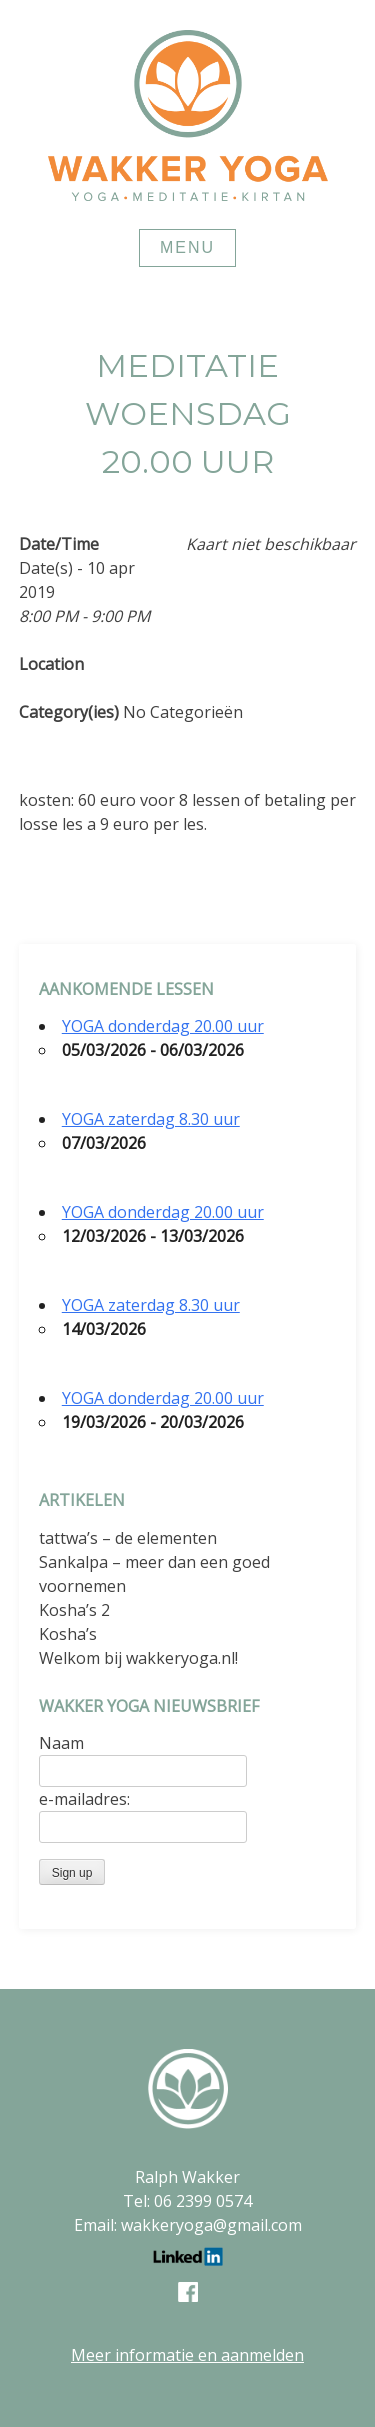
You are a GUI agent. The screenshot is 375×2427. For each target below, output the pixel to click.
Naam (61, 1743)
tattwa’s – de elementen (128, 1538)
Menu (187, 247)
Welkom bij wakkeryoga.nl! (138, 1658)
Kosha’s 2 (74, 1610)
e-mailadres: (84, 1799)
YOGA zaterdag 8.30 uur (151, 1119)
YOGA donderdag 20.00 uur (163, 1026)
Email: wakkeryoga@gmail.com (188, 2225)
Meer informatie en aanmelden (187, 2355)
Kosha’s (68, 1634)
